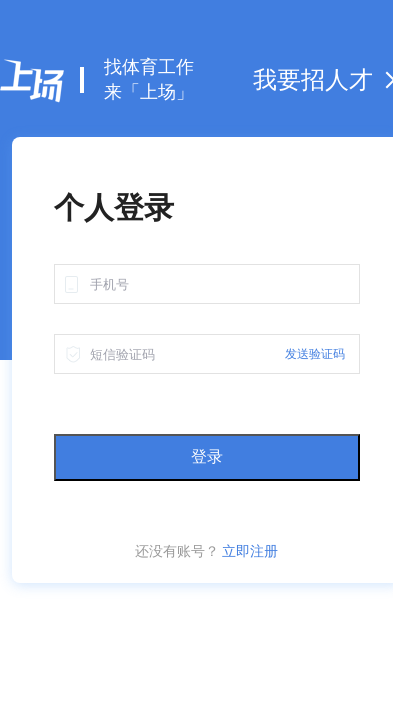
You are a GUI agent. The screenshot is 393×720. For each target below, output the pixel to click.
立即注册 (250, 551)
